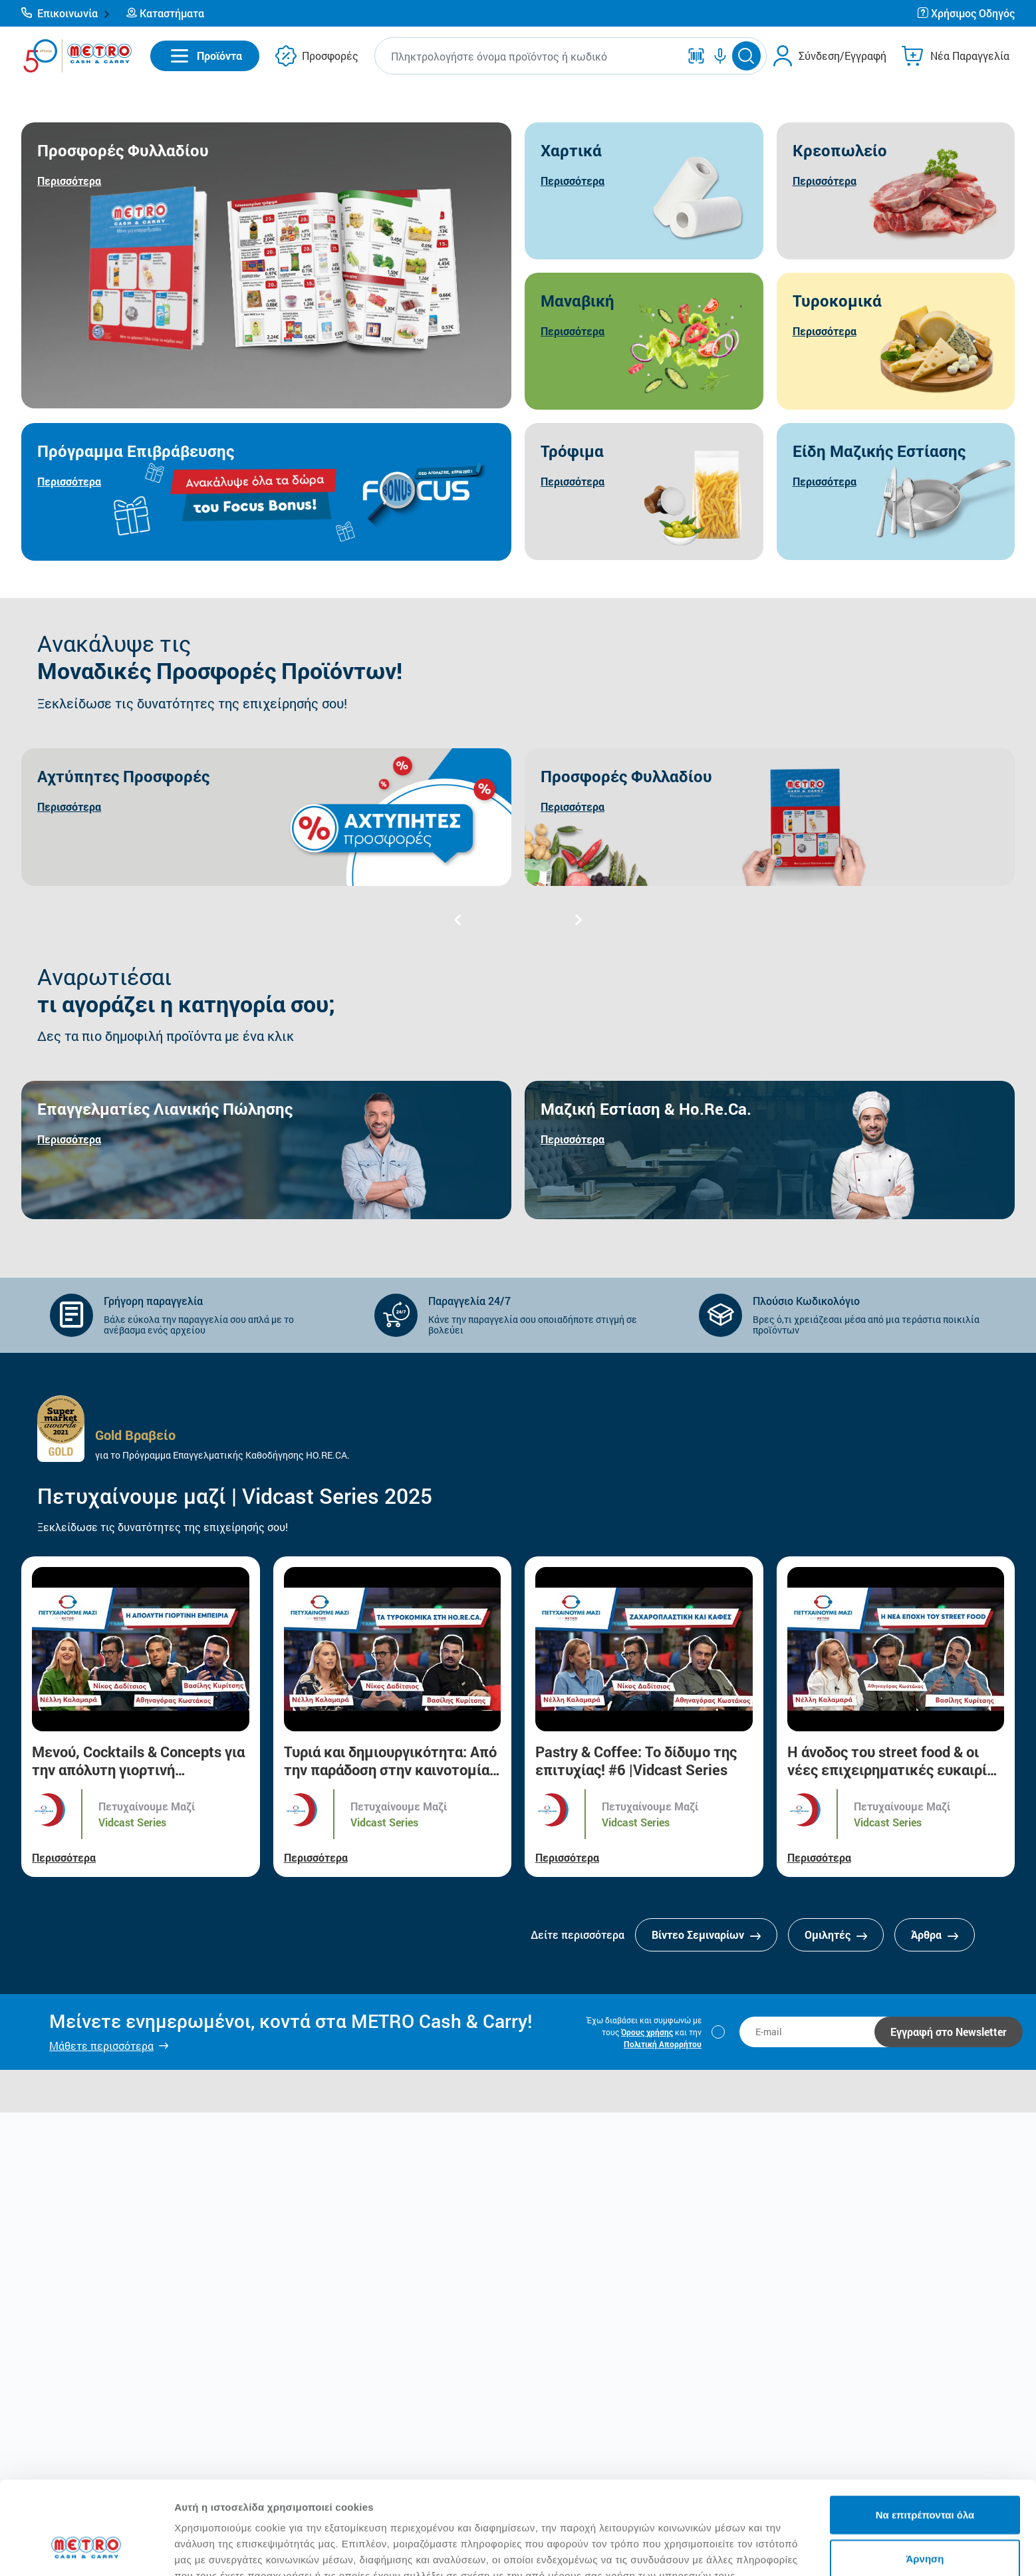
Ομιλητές (836, 1934)
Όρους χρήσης (647, 2032)
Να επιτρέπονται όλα (925, 2434)
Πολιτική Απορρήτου (663, 2044)
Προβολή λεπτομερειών (790, 2549)
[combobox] (529, 56)
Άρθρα (934, 1934)
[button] (65, 13)
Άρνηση (925, 2478)
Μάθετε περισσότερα (101, 2046)
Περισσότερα (64, 1857)
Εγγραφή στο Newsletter (948, 2032)
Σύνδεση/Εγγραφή (842, 56)
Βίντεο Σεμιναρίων (706, 1934)
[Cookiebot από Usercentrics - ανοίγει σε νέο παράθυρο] (86, 2550)
